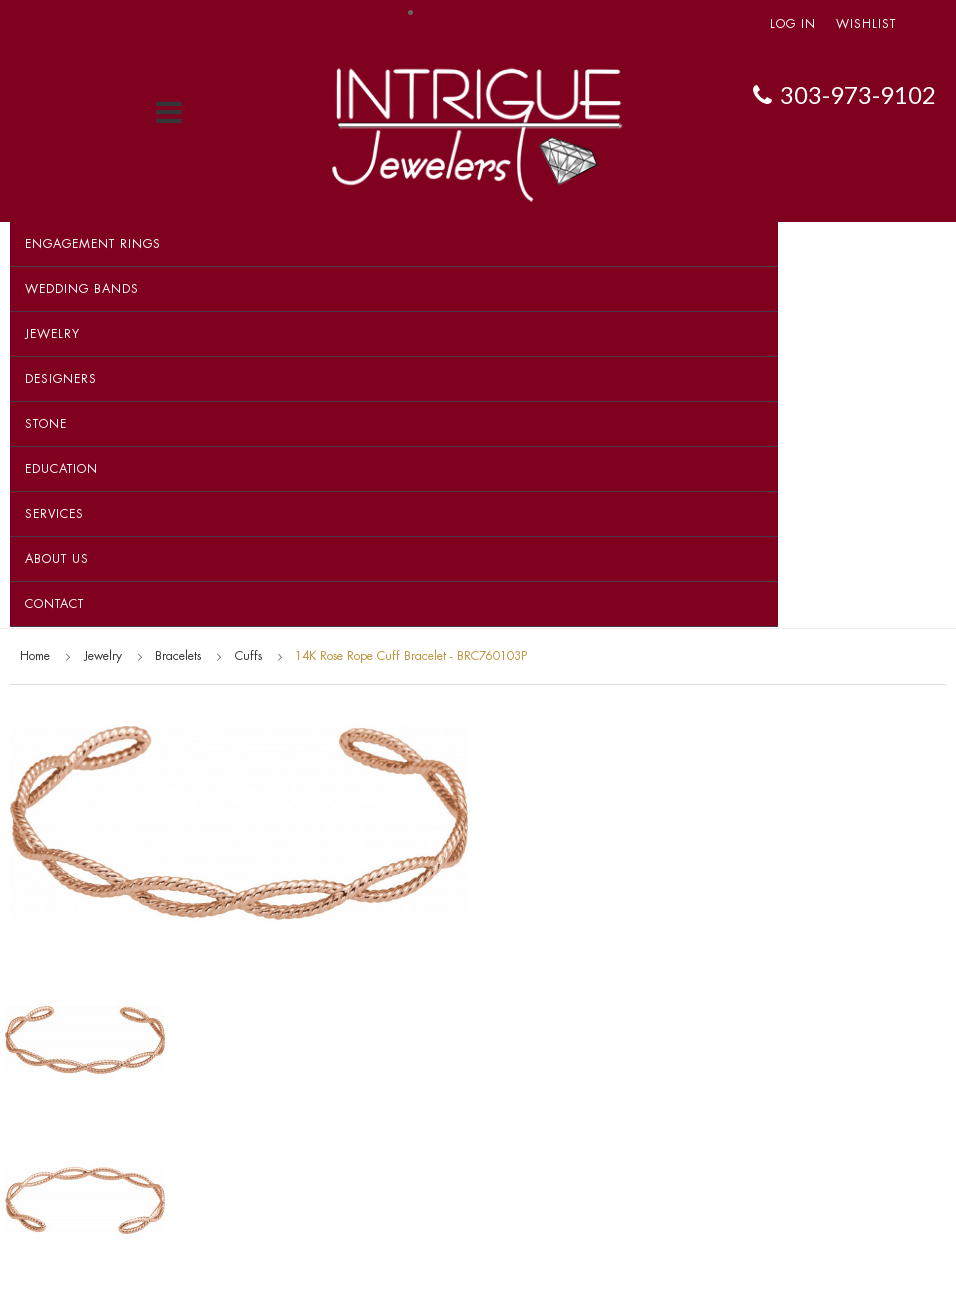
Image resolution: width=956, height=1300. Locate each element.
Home (35, 656)
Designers (61, 379)
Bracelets (178, 656)
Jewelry (52, 334)
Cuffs (248, 656)
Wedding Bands (82, 289)
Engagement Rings (93, 244)
